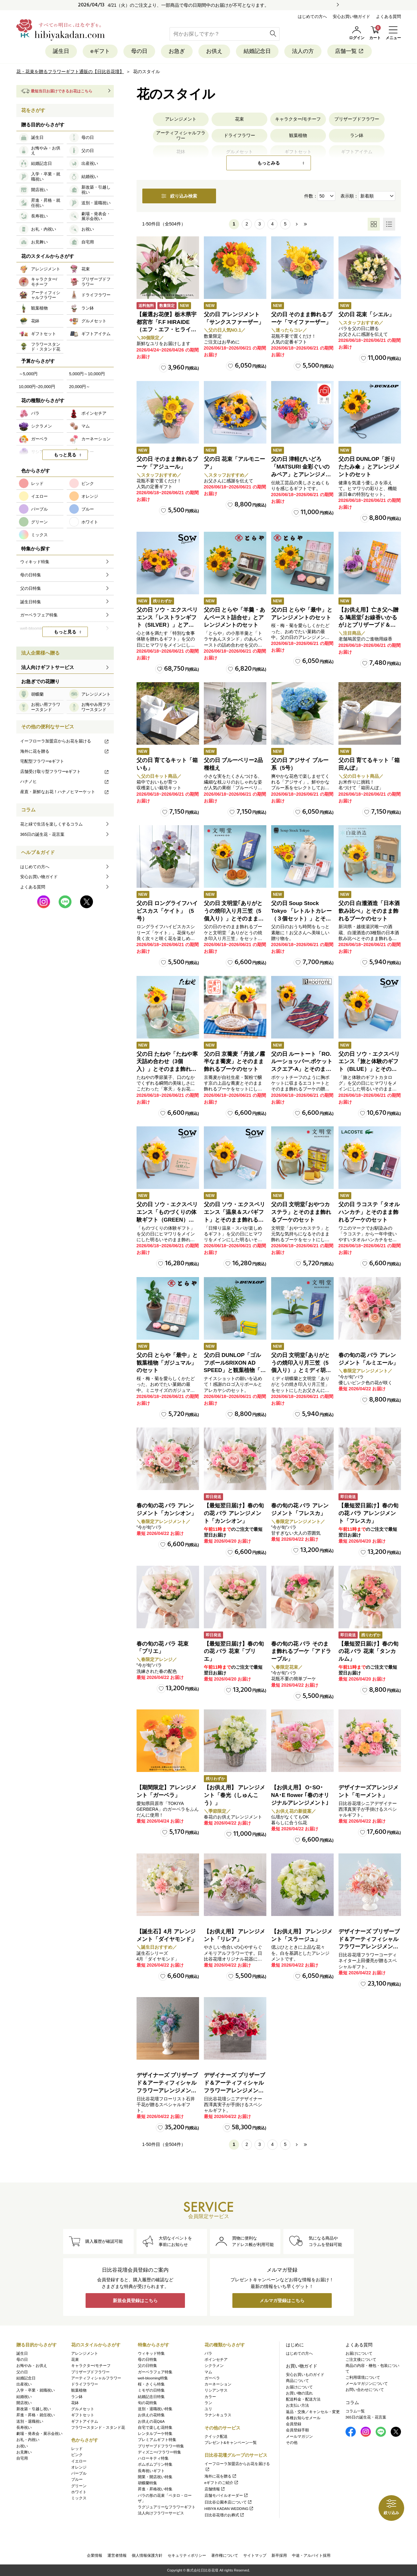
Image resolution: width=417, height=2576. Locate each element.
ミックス (79, 2498)
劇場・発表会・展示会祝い (39, 2434)
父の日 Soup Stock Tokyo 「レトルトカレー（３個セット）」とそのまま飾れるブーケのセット (301, 918)
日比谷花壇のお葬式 (224, 2515)
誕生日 (61, 51)
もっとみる (268, 162)
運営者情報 (117, 2555)
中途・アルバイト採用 (311, 2555)
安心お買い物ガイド (351, 16)
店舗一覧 (349, 51)
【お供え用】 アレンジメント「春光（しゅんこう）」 (234, 1795)
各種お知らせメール (303, 2418)
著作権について (224, 2555)
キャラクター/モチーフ (298, 119)
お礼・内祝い (27, 2440)
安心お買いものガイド (305, 2375)
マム (208, 2372)
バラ (208, 2353)
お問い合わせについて (365, 2390)
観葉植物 (298, 135)
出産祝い (24, 2384)
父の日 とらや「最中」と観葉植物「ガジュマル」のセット (167, 1363)
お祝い (22, 2446)
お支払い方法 (297, 2405)
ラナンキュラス (217, 2415)
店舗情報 (214, 2489)
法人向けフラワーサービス (161, 2513)
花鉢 (75, 2403)
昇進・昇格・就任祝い (35, 2415)
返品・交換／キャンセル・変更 (313, 2412)
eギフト (100, 51)
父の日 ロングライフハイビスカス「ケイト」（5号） (167, 911)
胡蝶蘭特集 (147, 2483)
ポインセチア (216, 2359)
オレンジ (79, 2467)
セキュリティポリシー (187, 2555)
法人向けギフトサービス (47, 667)
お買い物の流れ (299, 2393)
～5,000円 (28, 373)
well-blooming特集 (153, 2378)
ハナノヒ (64, 781)
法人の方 (303, 51)
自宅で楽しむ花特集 (155, 2427)
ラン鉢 (356, 135)
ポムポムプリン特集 (155, 2464)
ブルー (77, 2479)
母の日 (139, 51)
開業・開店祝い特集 (155, 2477)
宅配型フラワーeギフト (42, 761)
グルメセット (82, 2409)
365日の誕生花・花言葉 (42, 834)
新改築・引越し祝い (33, 2409)
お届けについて (299, 2387)
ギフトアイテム (84, 2421)
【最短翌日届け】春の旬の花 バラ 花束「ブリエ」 (234, 1651)
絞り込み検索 (179, 196)
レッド (77, 2449)
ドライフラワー (239, 135)
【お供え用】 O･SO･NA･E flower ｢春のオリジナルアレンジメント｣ (300, 1795)
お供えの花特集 (151, 2415)
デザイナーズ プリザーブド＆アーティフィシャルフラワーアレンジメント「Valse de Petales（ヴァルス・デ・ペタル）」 (369, 1946)
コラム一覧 (355, 2411)
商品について (297, 2381)
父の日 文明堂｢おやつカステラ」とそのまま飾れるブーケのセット (301, 1212)
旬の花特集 (147, 2403)
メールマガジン (299, 2436)
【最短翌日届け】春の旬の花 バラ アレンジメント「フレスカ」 (368, 1513)
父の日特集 (147, 2366)
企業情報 (94, 2555)
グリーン (79, 2486)
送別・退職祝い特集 (155, 2409)
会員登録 (293, 2424)
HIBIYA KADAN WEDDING (229, 2509)
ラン (208, 2403)
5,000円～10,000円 (87, 373)
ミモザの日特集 (151, 2390)
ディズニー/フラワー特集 (159, 2452)
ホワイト (79, 2492)
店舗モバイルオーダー (226, 2495)
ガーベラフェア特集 (155, 2372)
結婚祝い (24, 2397)
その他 (291, 2443)
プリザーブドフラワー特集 (161, 2446)
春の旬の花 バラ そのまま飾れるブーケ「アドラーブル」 (301, 1651)
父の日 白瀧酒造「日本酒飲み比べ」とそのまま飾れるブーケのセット (369, 911)
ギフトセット (82, 2415)
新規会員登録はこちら (135, 2300)
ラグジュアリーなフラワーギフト (167, 2507)
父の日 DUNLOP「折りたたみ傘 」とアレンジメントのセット (369, 467)
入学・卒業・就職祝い (35, 2390)
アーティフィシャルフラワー (180, 135)
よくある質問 (388, 16)
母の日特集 (147, 2359)
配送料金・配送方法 (303, 2399)
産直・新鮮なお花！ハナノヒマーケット (64, 791)
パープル (79, 2473)
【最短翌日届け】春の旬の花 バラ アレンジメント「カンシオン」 (234, 1513)
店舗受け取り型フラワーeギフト (64, 771)
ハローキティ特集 (153, 2458)
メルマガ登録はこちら (282, 2300)
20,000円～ (79, 386)
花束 (239, 119)
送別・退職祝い (29, 2421)
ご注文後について (361, 2359)
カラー (210, 2397)
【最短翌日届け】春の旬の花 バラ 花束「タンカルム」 (368, 1651)
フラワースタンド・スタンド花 (98, 2427)
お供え (214, 51)
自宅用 (22, 2458)
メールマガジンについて (367, 2383)
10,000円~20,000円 (37, 386)
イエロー (79, 2461)
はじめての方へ (312, 16)
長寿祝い (24, 2427)
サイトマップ (254, 2555)
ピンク (77, 2455)
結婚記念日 (257, 51)
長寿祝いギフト (151, 2471)
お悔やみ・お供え (31, 2366)
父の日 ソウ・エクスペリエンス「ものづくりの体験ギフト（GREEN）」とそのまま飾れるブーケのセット (167, 1219)
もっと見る (65, 454)
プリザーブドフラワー (356, 119)
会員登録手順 (297, 2430)
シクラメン (214, 2366)
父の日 (22, 2372)
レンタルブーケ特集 (155, 2434)
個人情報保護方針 (147, 2555)
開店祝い (24, 2403)
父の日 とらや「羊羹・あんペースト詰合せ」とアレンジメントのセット (234, 617)
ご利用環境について (363, 2377)
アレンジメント (180, 119)
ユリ (208, 2409)
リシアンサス (216, 2390)
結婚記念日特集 (151, 2397)
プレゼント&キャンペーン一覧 (230, 2443)
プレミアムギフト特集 (157, 2440)
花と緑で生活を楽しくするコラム (51, 824)
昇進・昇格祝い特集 (155, 2489)
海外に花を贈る (64, 751)
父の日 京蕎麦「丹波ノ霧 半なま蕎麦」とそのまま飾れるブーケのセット (234, 1061)
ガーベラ (212, 2378)
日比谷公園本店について (228, 2502)
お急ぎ (177, 51)
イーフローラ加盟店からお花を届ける (64, 741)
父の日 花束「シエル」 (366, 314)
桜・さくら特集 (151, 2384)
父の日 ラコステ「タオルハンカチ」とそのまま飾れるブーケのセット (369, 1212)
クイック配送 (216, 2436)
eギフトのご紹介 (221, 2483)
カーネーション (217, 2384)
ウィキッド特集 (151, 2353)
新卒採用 (279, 2555)
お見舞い (24, 2452)
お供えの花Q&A (151, 2421)
